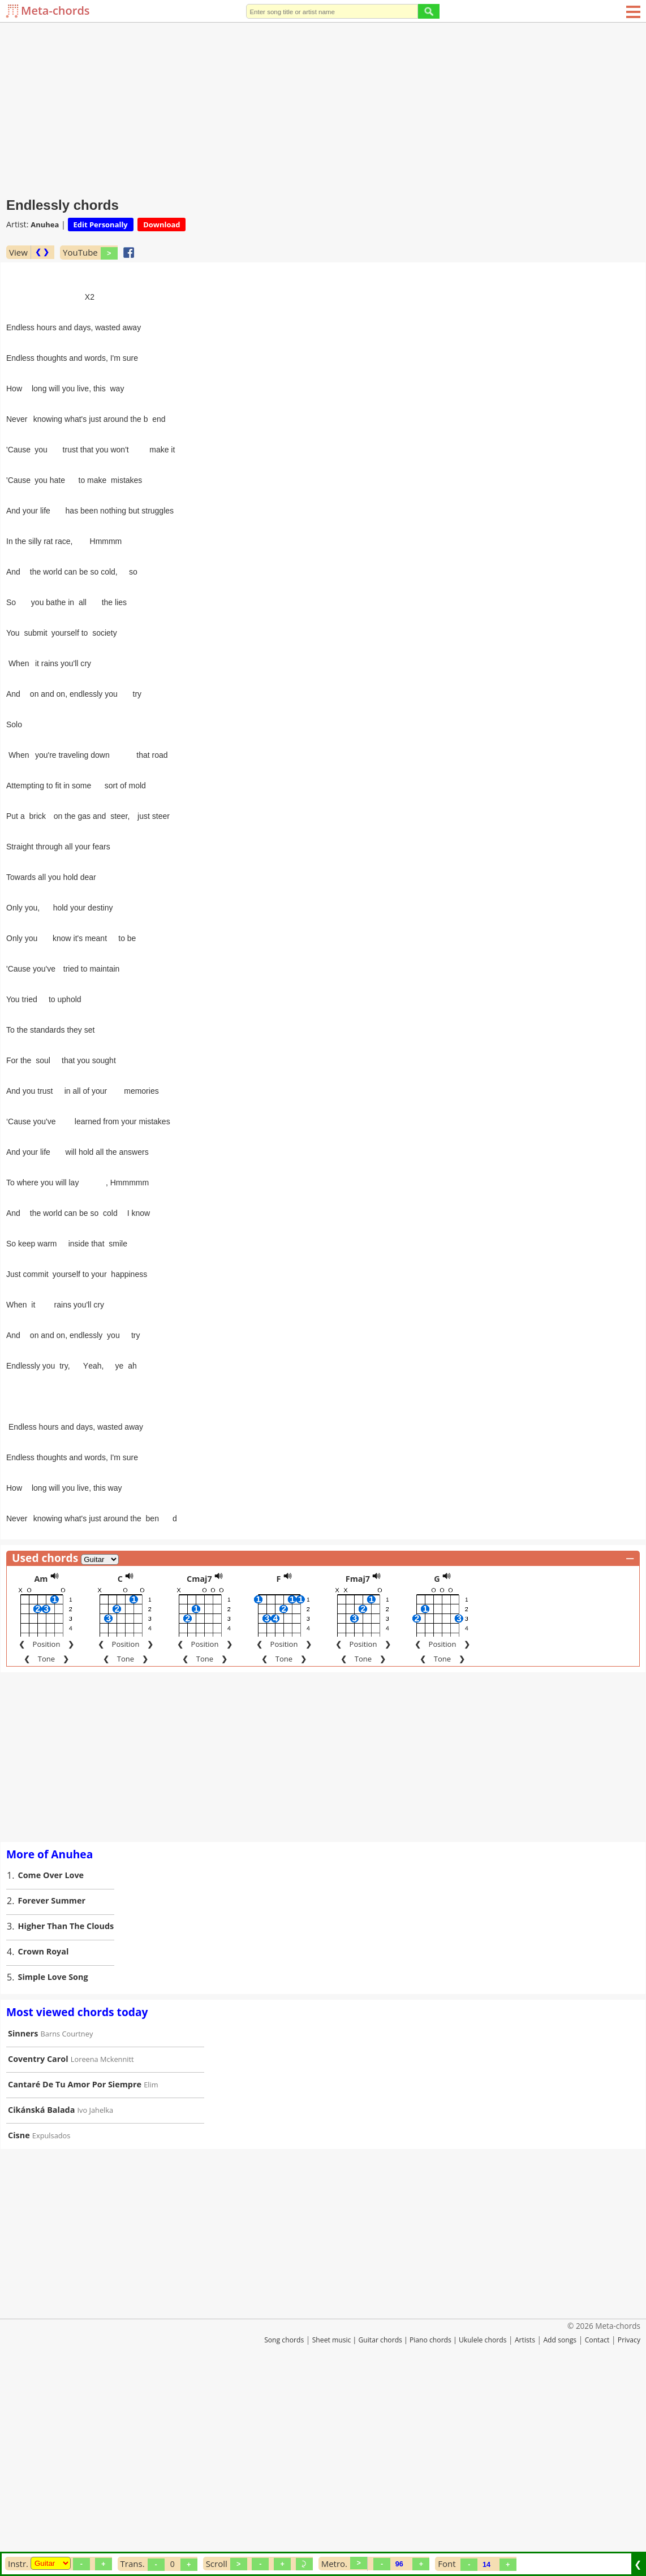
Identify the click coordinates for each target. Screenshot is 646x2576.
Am (41, 1768)
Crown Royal (43, 2141)
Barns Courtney (67, 2224)
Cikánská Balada (41, 2299)
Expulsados (51, 2325)
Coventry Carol (38, 2248)
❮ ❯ (42, 252)
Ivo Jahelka (95, 2300)
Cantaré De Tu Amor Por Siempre (74, 2274)
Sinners (23, 2223)
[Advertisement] (323, 107)
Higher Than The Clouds (66, 2116)
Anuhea (45, 224)
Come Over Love (51, 2065)
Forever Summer (52, 2090)
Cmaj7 (199, 1768)
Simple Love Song (53, 2166)
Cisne (19, 2325)
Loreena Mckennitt (102, 2249)
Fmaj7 (358, 1768)
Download (161, 224)
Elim (151, 2274)
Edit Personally (101, 224)
